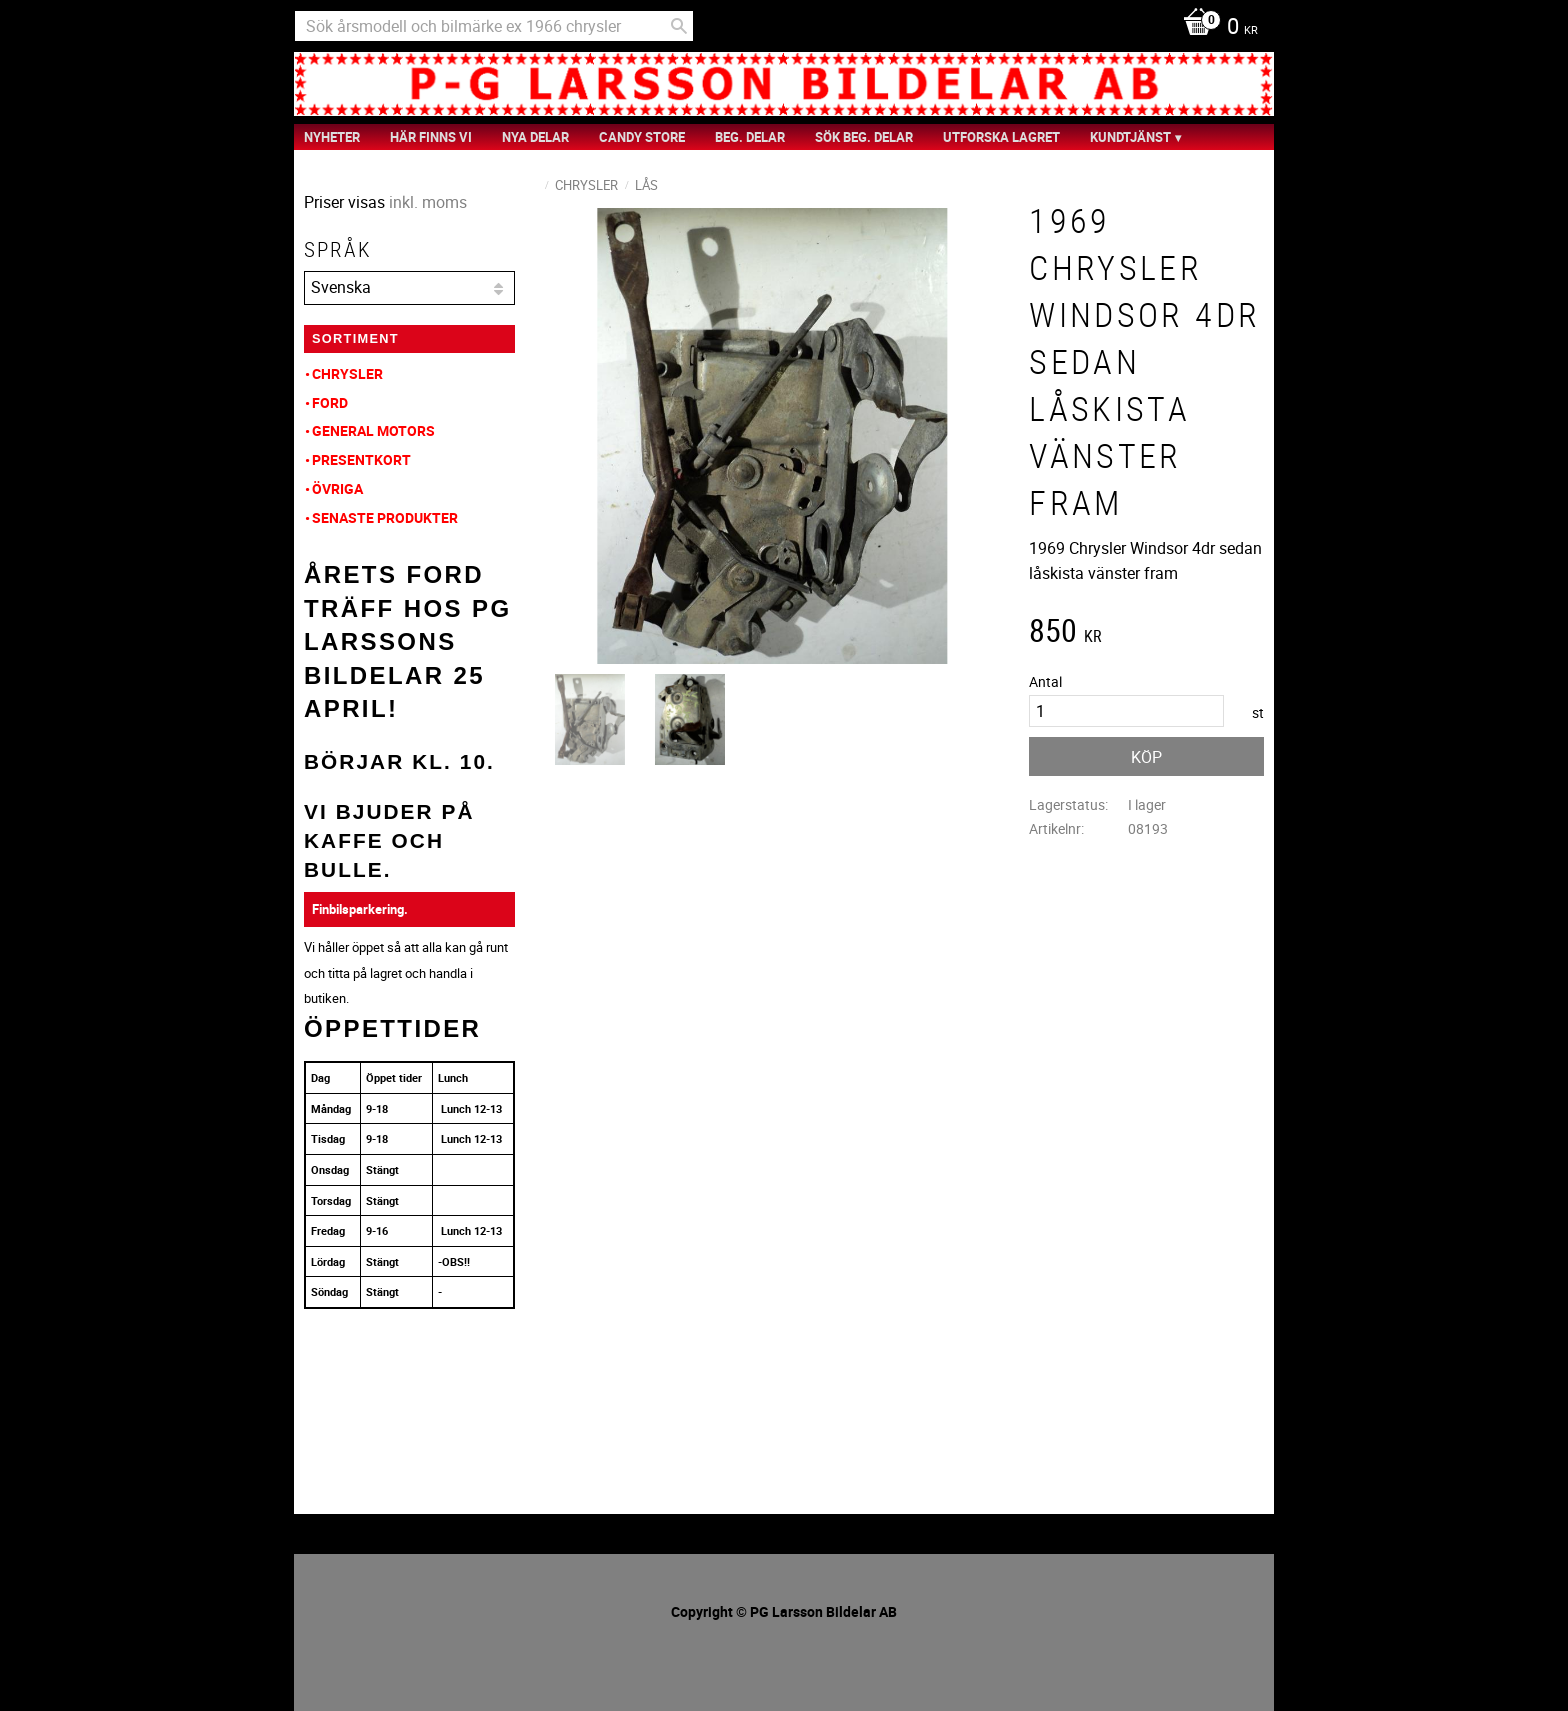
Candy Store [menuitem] (642, 137)
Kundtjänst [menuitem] (1130, 137)
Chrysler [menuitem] (347, 373)
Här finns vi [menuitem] (431, 137)
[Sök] (679, 26)
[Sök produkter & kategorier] (494, 26)
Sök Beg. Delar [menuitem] (864, 137)
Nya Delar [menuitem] (535, 137)
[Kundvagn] (1215, 28)
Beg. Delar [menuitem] (750, 137)
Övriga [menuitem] (337, 488)
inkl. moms (428, 202)
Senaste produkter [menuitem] (385, 517)
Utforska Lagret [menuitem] (1001, 137)
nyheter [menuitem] (332, 137)
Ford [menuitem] (330, 402)
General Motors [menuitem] (373, 430)
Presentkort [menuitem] (361, 459)
